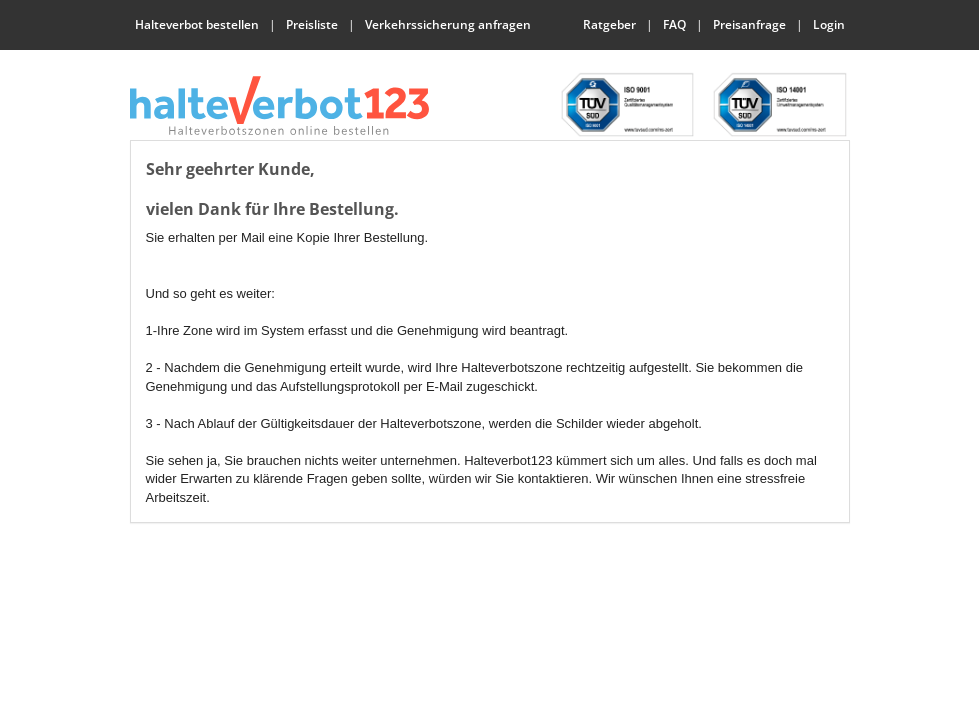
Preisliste (312, 24)
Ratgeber (609, 24)
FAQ (674, 24)
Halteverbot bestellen (197, 24)
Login (829, 24)
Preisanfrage (749, 24)
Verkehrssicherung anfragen (448, 24)
